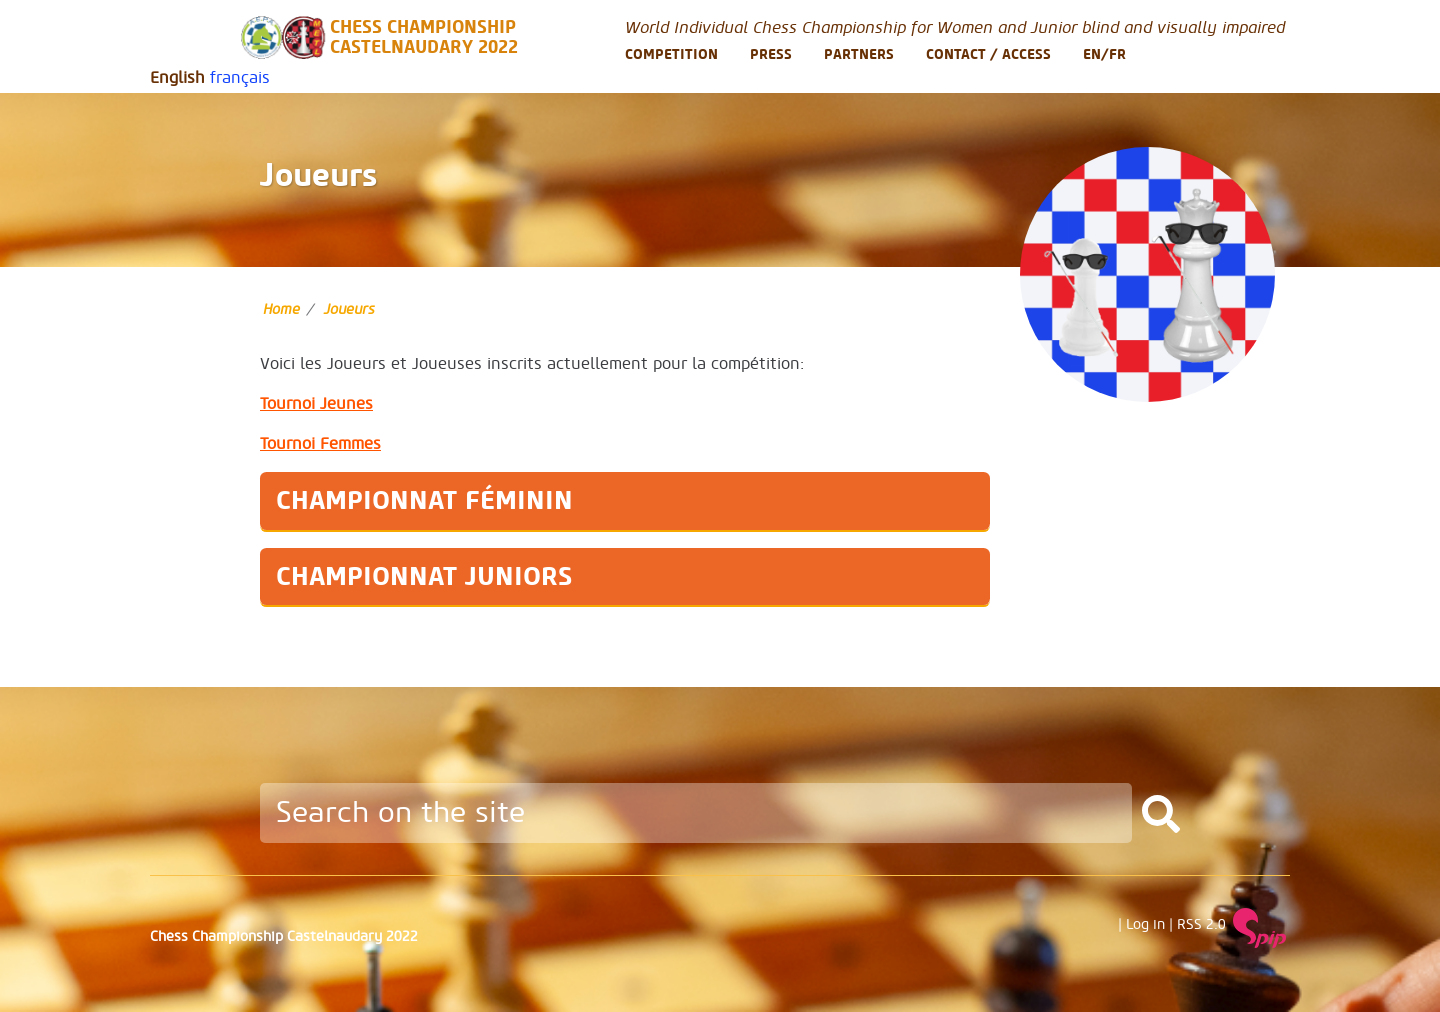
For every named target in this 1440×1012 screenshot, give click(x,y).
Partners (859, 54)
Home (281, 309)
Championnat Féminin (424, 500)
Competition (671, 54)
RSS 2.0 (1201, 924)
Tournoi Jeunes (316, 404)
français (240, 78)
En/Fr (1104, 54)
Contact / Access (988, 54)
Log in (1145, 924)
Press (771, 54)
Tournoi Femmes (320, 444)
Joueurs (349, 309)
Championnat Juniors (424, 576)
